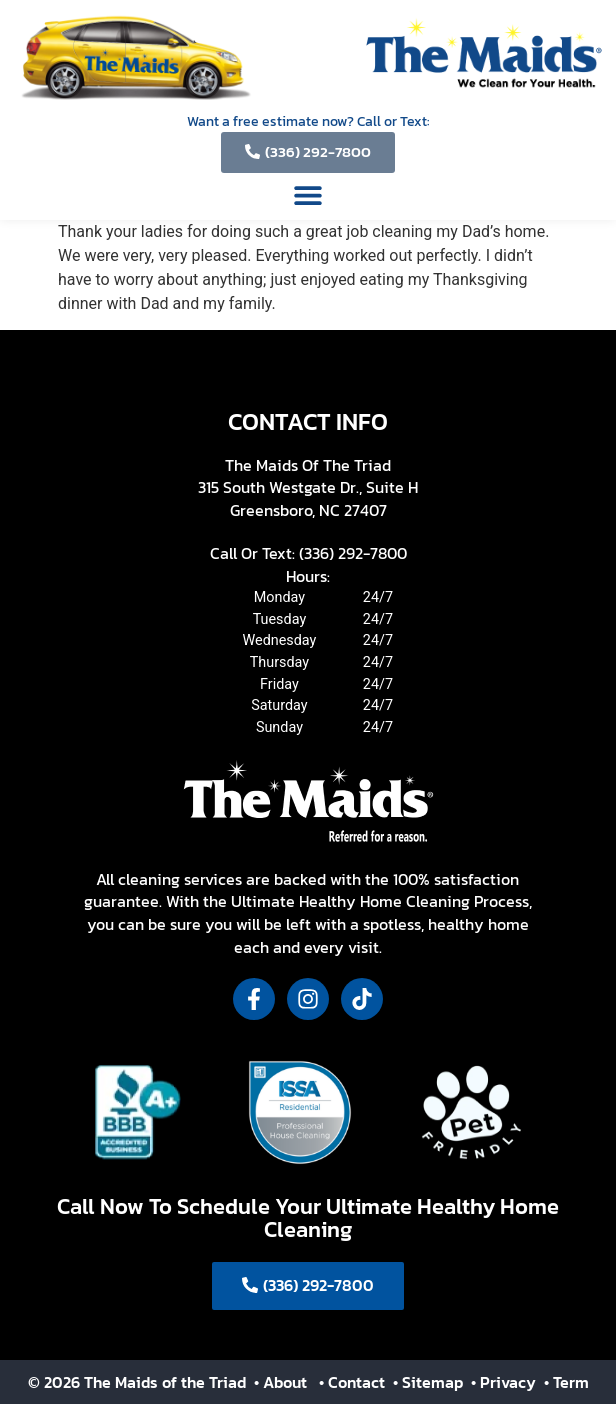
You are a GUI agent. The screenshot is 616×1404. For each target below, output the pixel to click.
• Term (566, 1382)
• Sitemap (430, 1382)
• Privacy (505, 1382)
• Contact (354, 1382)
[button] (308, 195)
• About (278, 1382)
